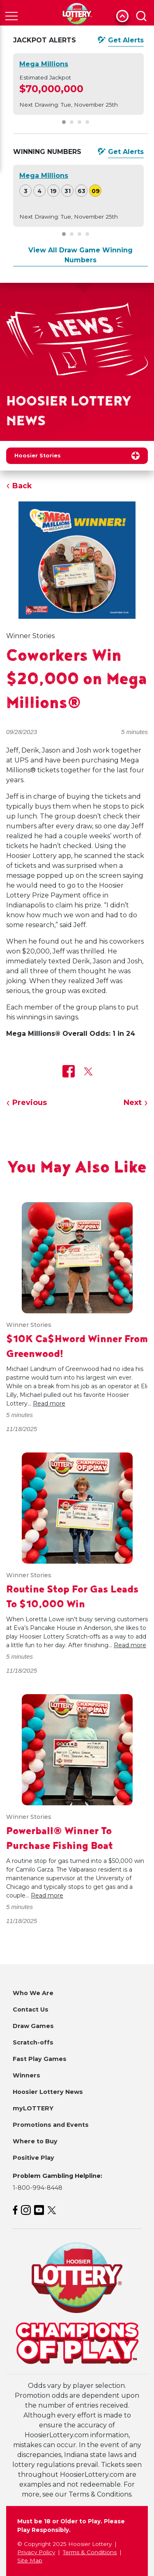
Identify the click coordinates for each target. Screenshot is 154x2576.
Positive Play (33, 2157)
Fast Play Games (40, 2059)
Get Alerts (126, 40)
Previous (29, 1102)
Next (133, 1102)
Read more (49, 1403)
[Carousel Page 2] (72, 122)
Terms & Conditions (90, 2552)
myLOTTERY (33, 2108)
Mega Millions (43, 64)
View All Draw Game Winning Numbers (80, 255)
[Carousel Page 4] (87, 122)
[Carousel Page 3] (79, 122)
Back (22, 485)
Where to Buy (35, 2141)
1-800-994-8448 (37, 2187)
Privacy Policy (36, 2552)
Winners (26, 2075)
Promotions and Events (51, 2124)
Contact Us (30, 2009)
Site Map (29, 2560)
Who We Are (33, 1993)
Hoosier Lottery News (48, 2092)
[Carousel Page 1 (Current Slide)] (64, 122)
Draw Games (33, 2026)
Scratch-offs (33, 2042)
